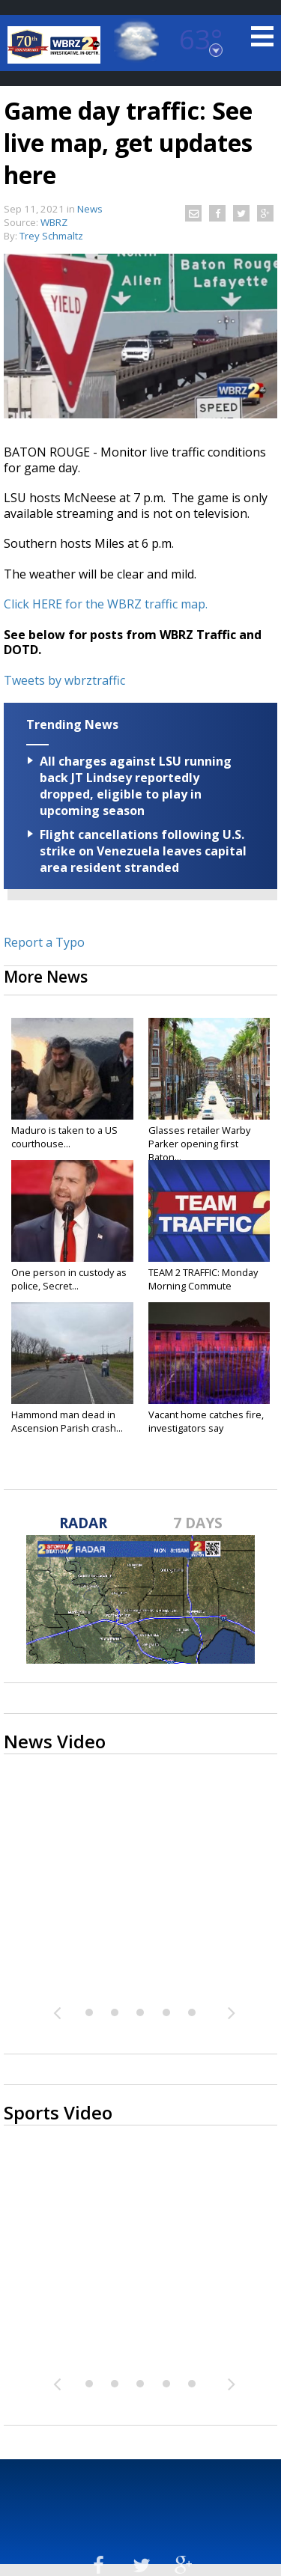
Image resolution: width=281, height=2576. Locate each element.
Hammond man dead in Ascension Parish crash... (67, 1421)
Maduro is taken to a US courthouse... (64, 1136)
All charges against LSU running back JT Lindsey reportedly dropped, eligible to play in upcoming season (136, 786)
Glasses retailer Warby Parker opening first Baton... (199, 1143)
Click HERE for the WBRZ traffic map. (106, 604)
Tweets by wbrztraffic (64, 680)
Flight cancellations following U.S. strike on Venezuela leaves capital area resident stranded (143, 851)
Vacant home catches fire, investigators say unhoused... (206, 1428)
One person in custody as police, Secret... (69, 1279)
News (90, 209)
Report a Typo (44, 942)
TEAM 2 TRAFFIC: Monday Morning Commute (203, 1279)
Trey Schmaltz (51, 235)
